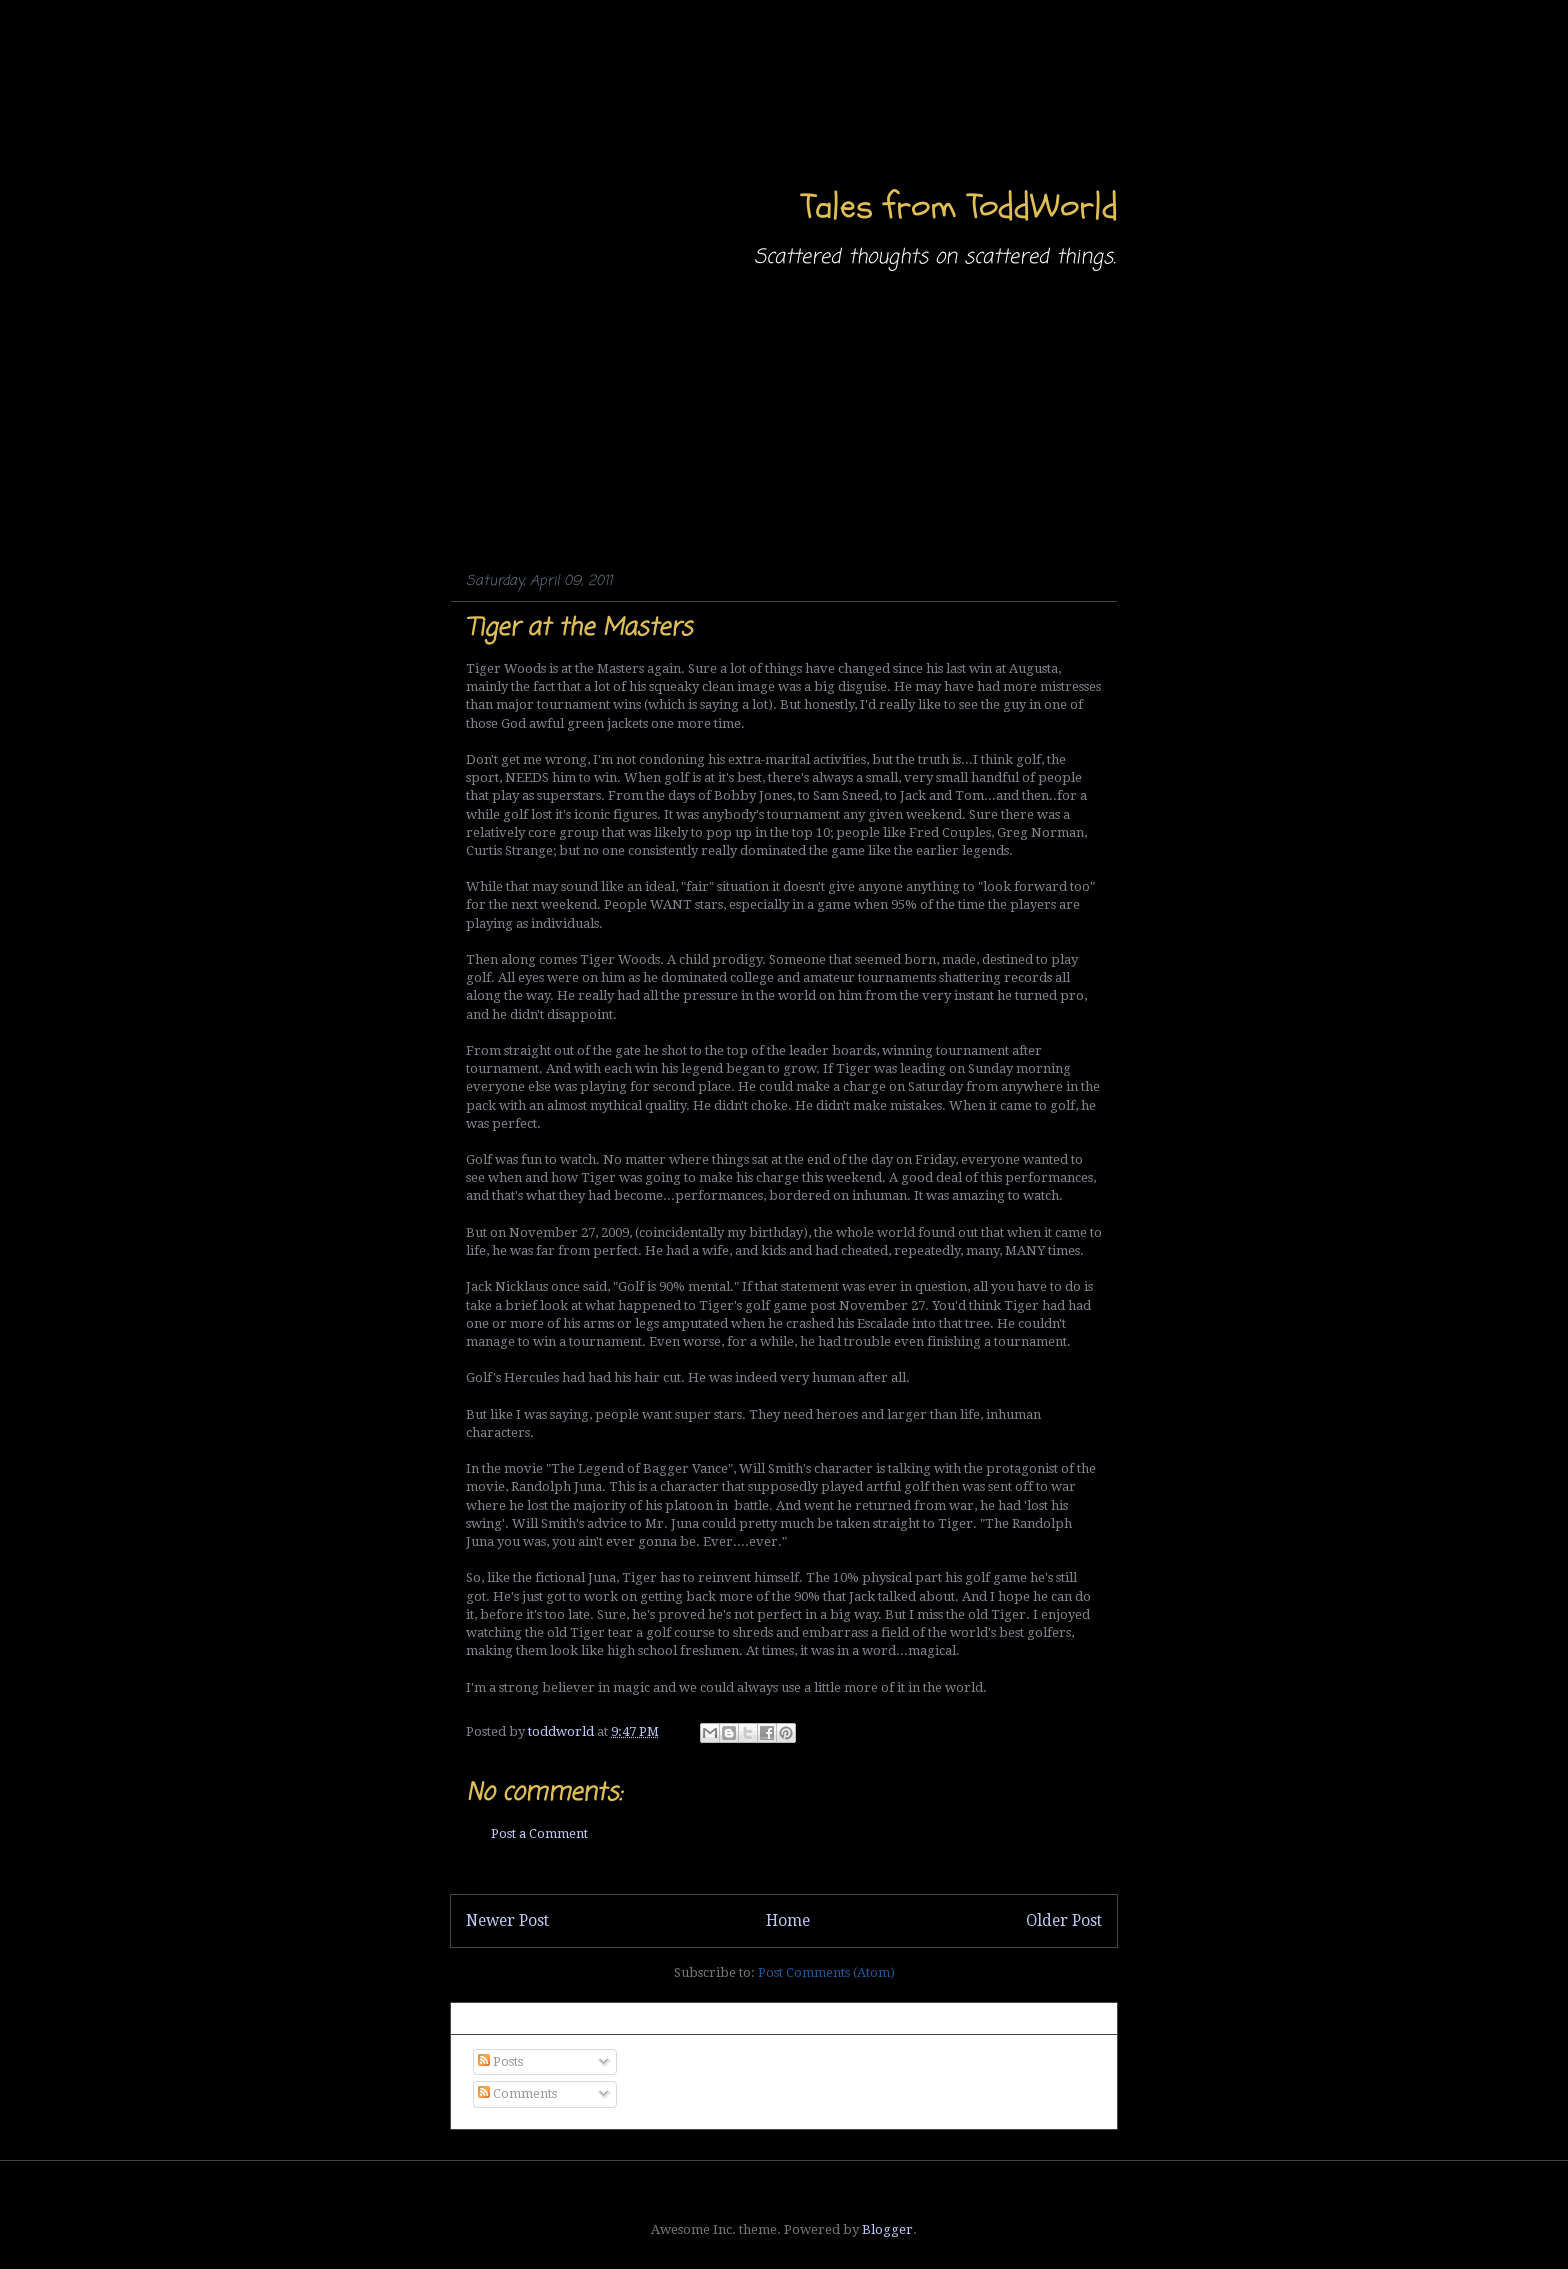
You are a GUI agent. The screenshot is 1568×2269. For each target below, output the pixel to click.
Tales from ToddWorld (959, 206)
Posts (500, 2061)
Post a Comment (539, 1833)
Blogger (887, 2229)
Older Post (1064, 1920)
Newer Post (507, 1920)
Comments (517, 2093)
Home (788, 1920)
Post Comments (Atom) (826, 1972)
